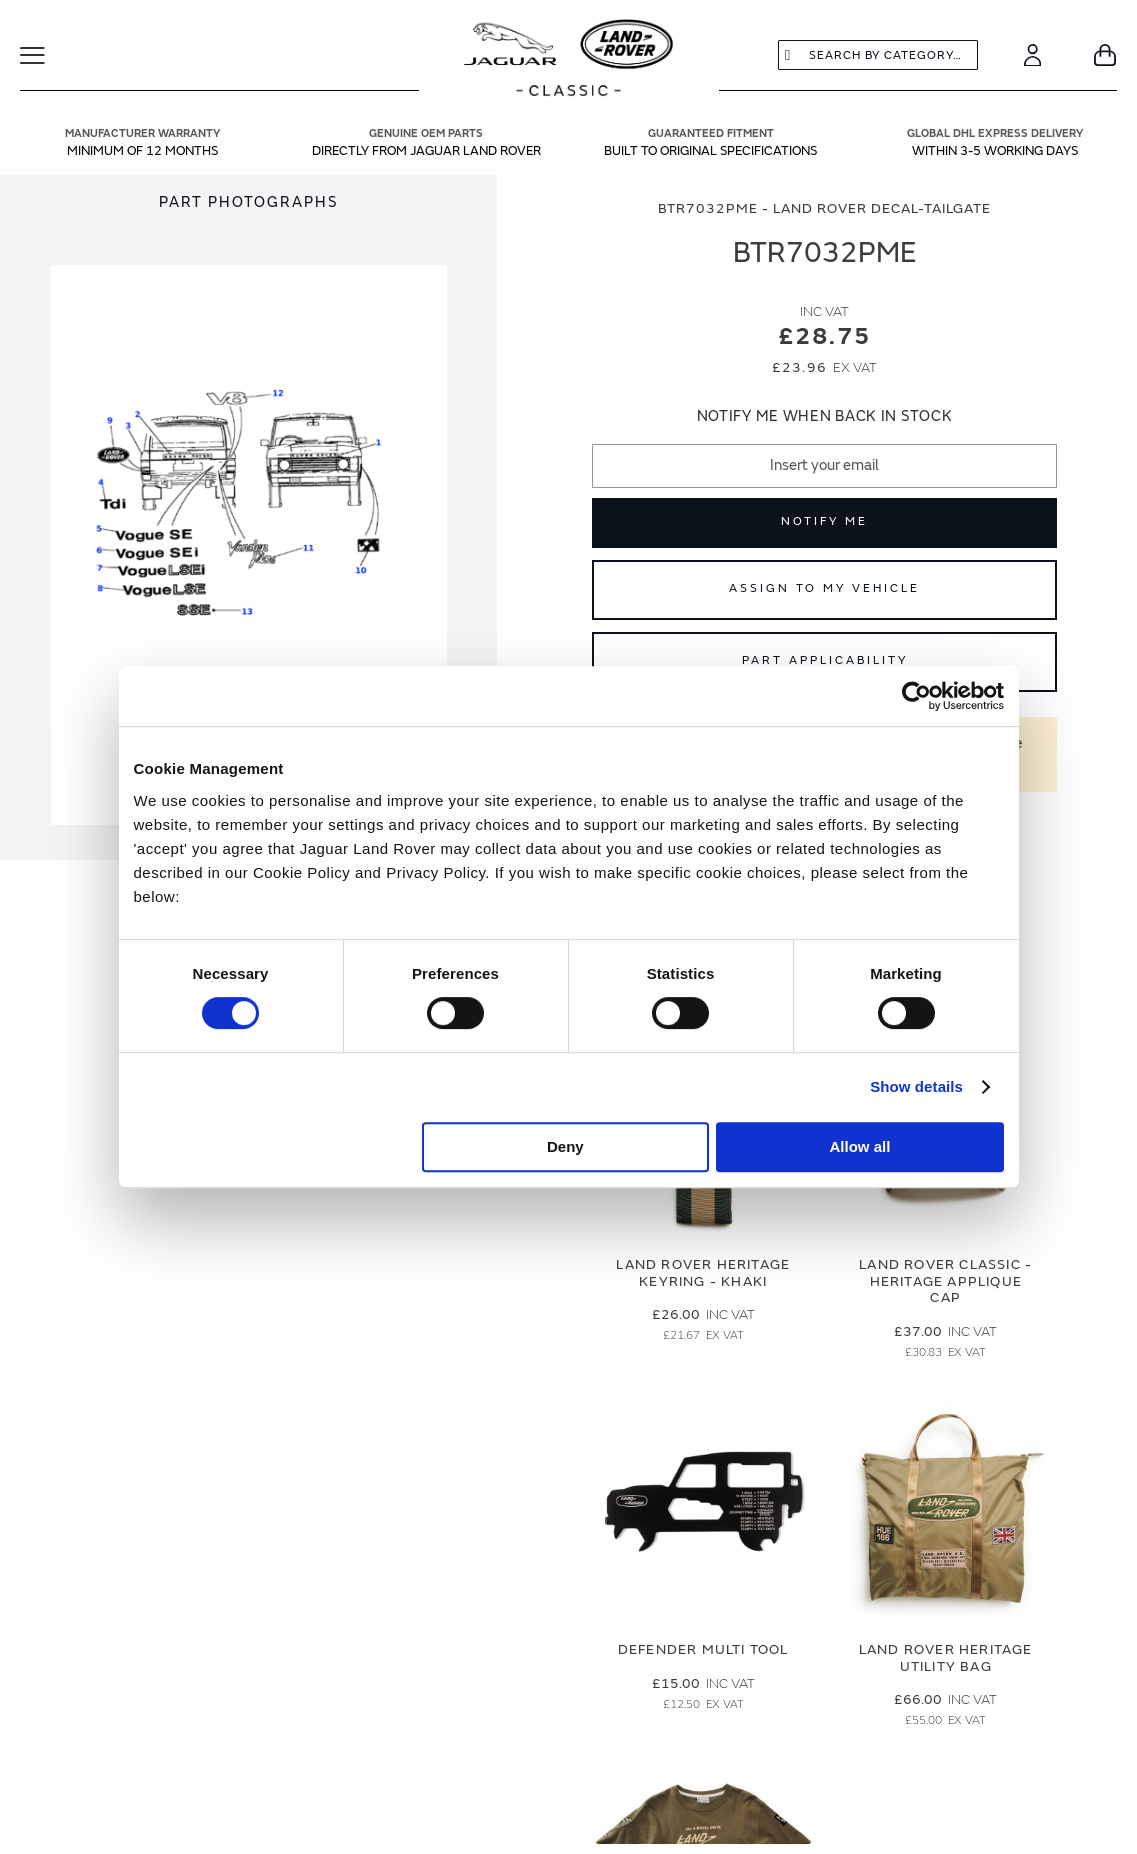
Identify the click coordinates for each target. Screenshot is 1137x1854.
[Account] (1032, 55)
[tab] (248, 202)
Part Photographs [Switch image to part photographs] (249, 202)
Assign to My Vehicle (824, 588)
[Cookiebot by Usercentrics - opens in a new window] (916, 696)
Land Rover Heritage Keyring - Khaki (703, 1273)
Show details (916, 1086)
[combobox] (878, 55)
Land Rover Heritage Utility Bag (946, 1658)
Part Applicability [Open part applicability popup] (825, 660)
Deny (565, 1146)
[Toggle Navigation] (45, 55)
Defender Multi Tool (703, 1649)
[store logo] (568, 60)
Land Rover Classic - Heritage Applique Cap (945, 1281)
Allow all (860, 1146)
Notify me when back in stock (825, 416)
